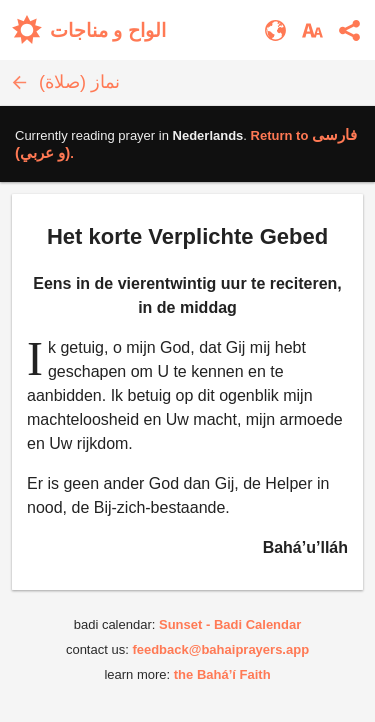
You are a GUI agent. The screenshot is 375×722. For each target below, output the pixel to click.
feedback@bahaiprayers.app (220, 649)
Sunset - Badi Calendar (230, 624)
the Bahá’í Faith (222, 674)
